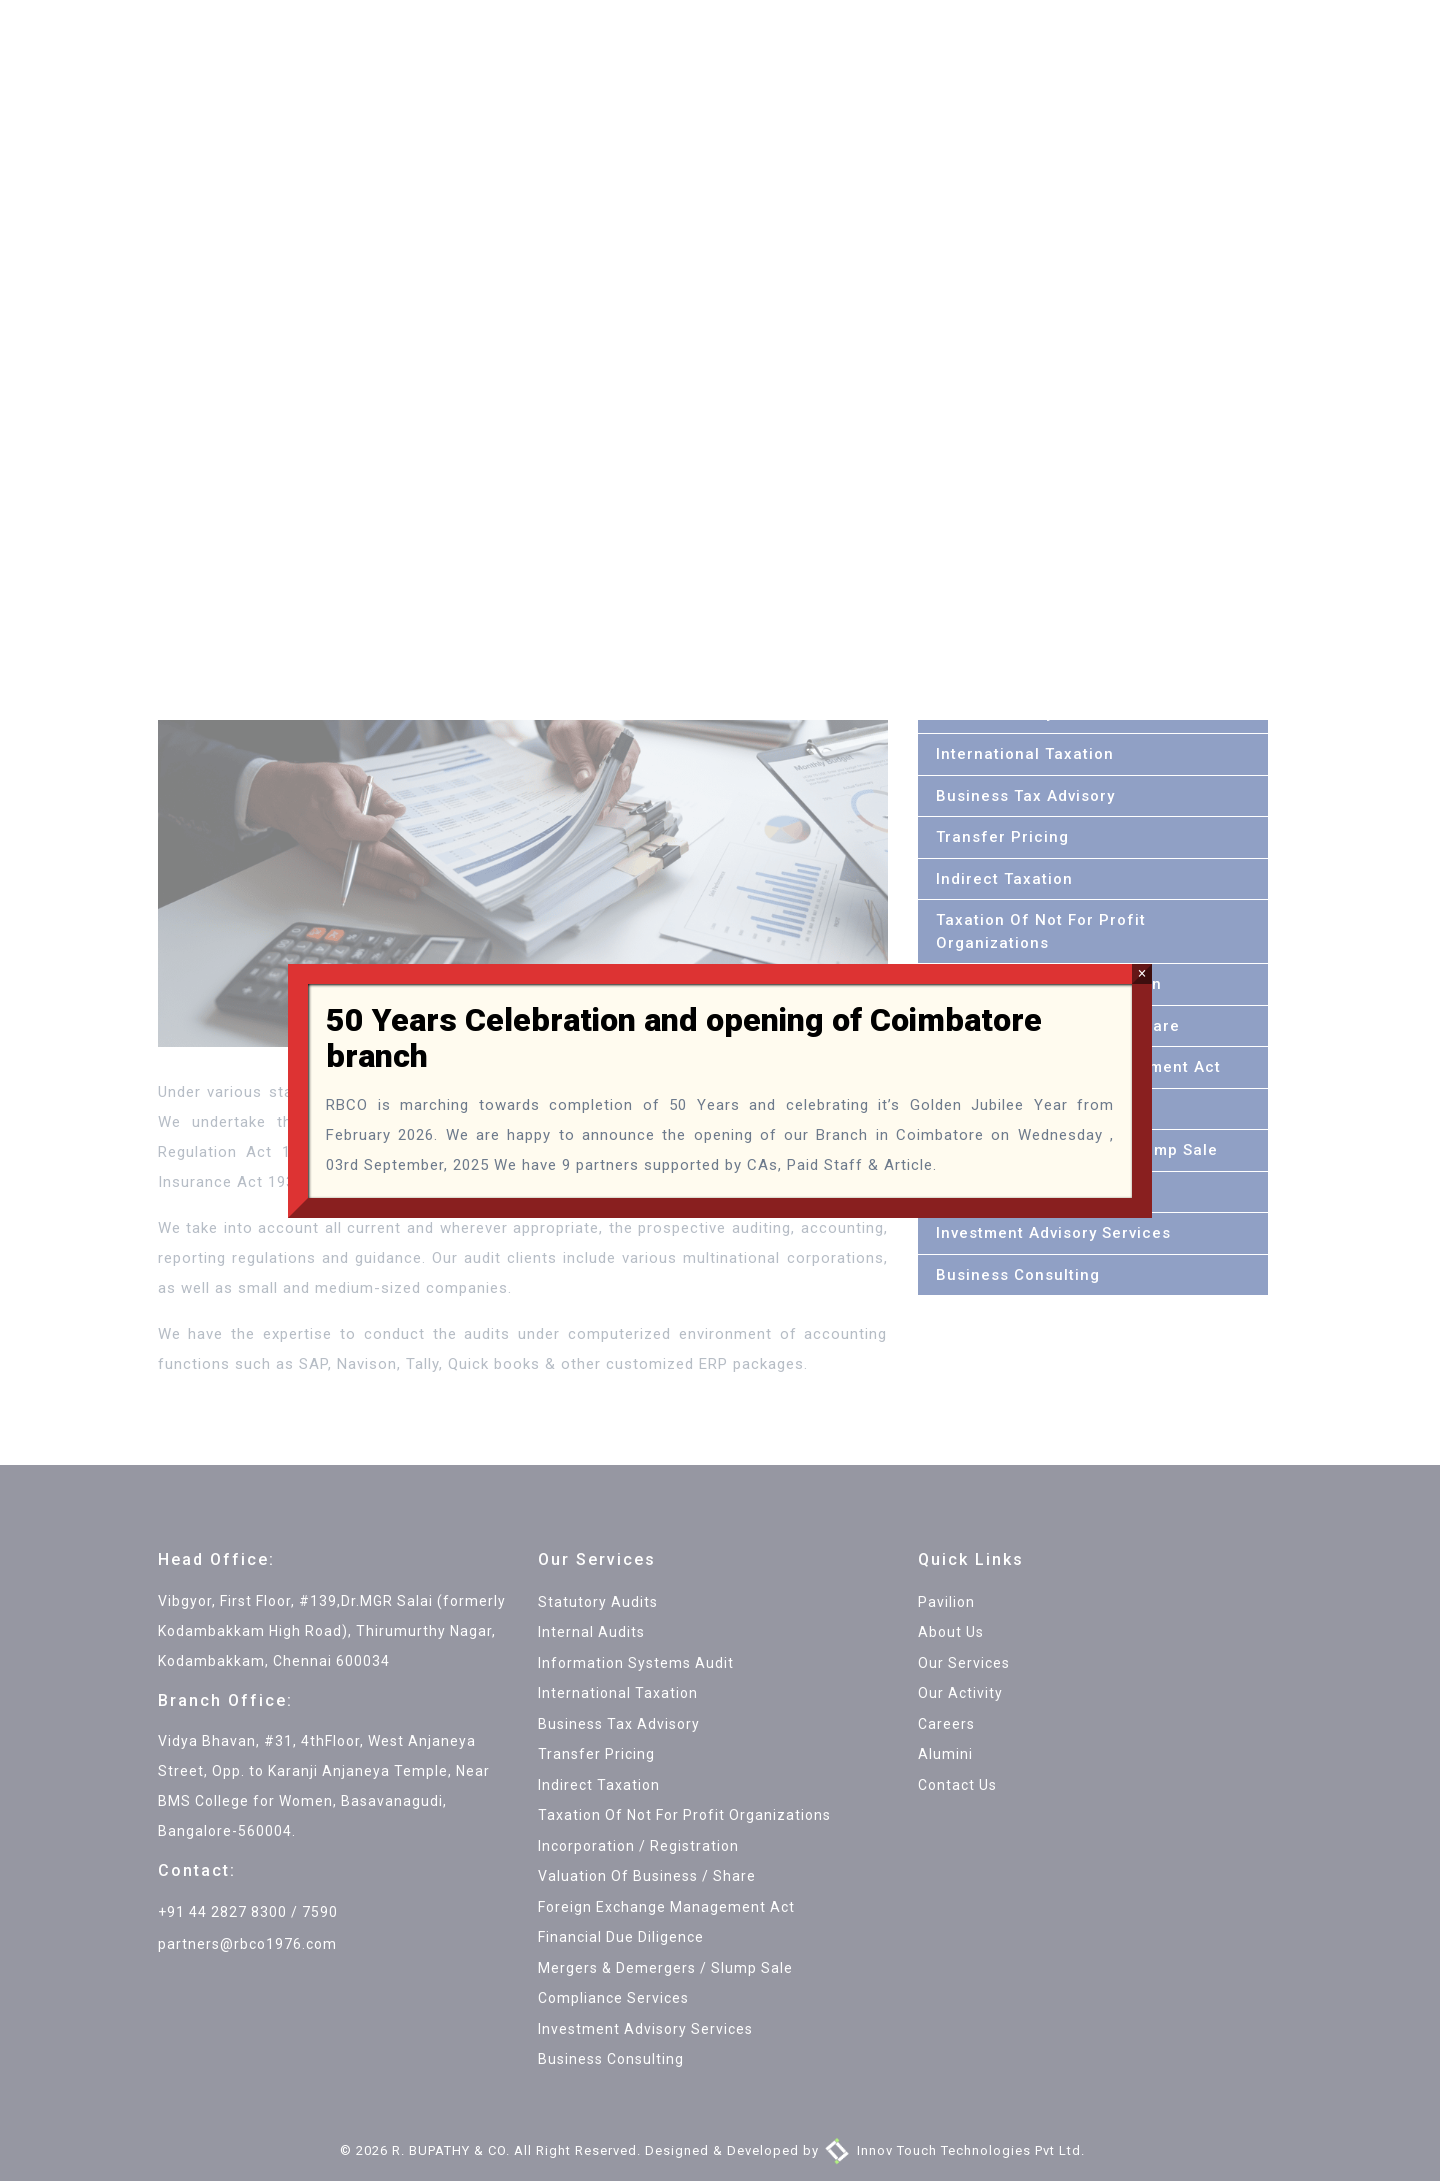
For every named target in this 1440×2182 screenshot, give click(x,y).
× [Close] (1141, 973)
